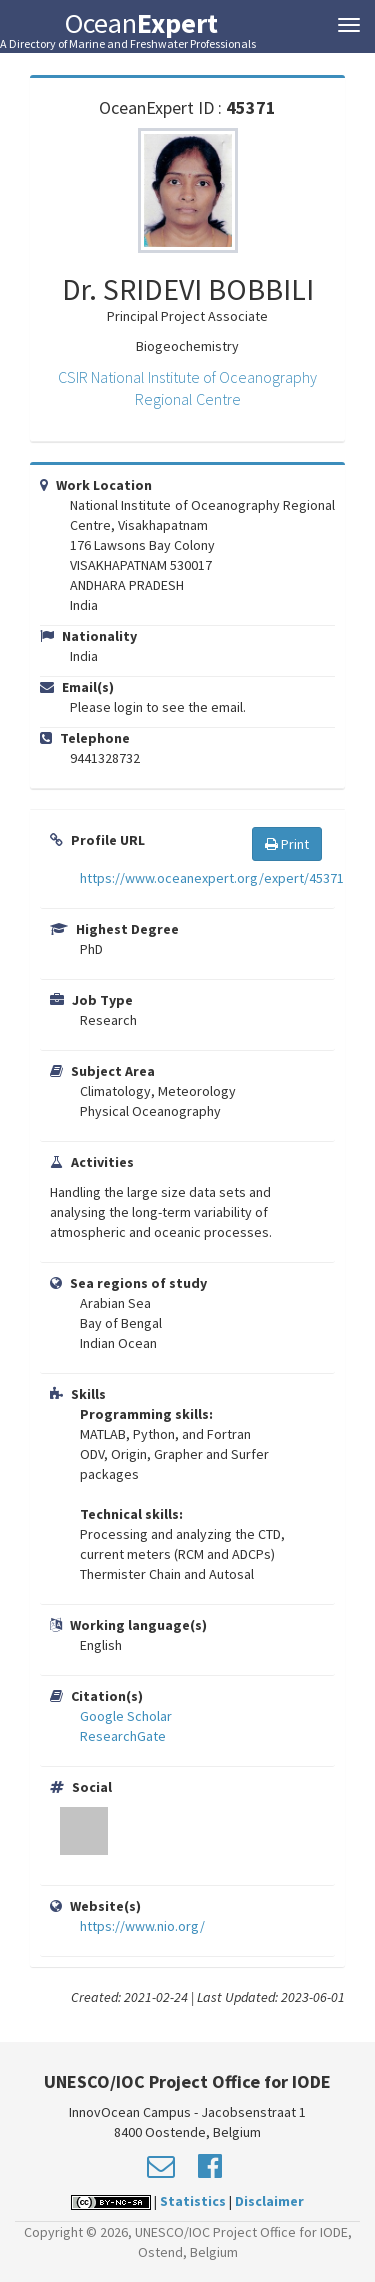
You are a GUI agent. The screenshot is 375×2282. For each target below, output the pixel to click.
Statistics (193, 2201)
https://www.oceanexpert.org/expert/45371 (212, 878)
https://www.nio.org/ (142, 1926)
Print (287, 844)
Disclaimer (269, 2201)
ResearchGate (123, 1736)
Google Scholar (126, 1716)
